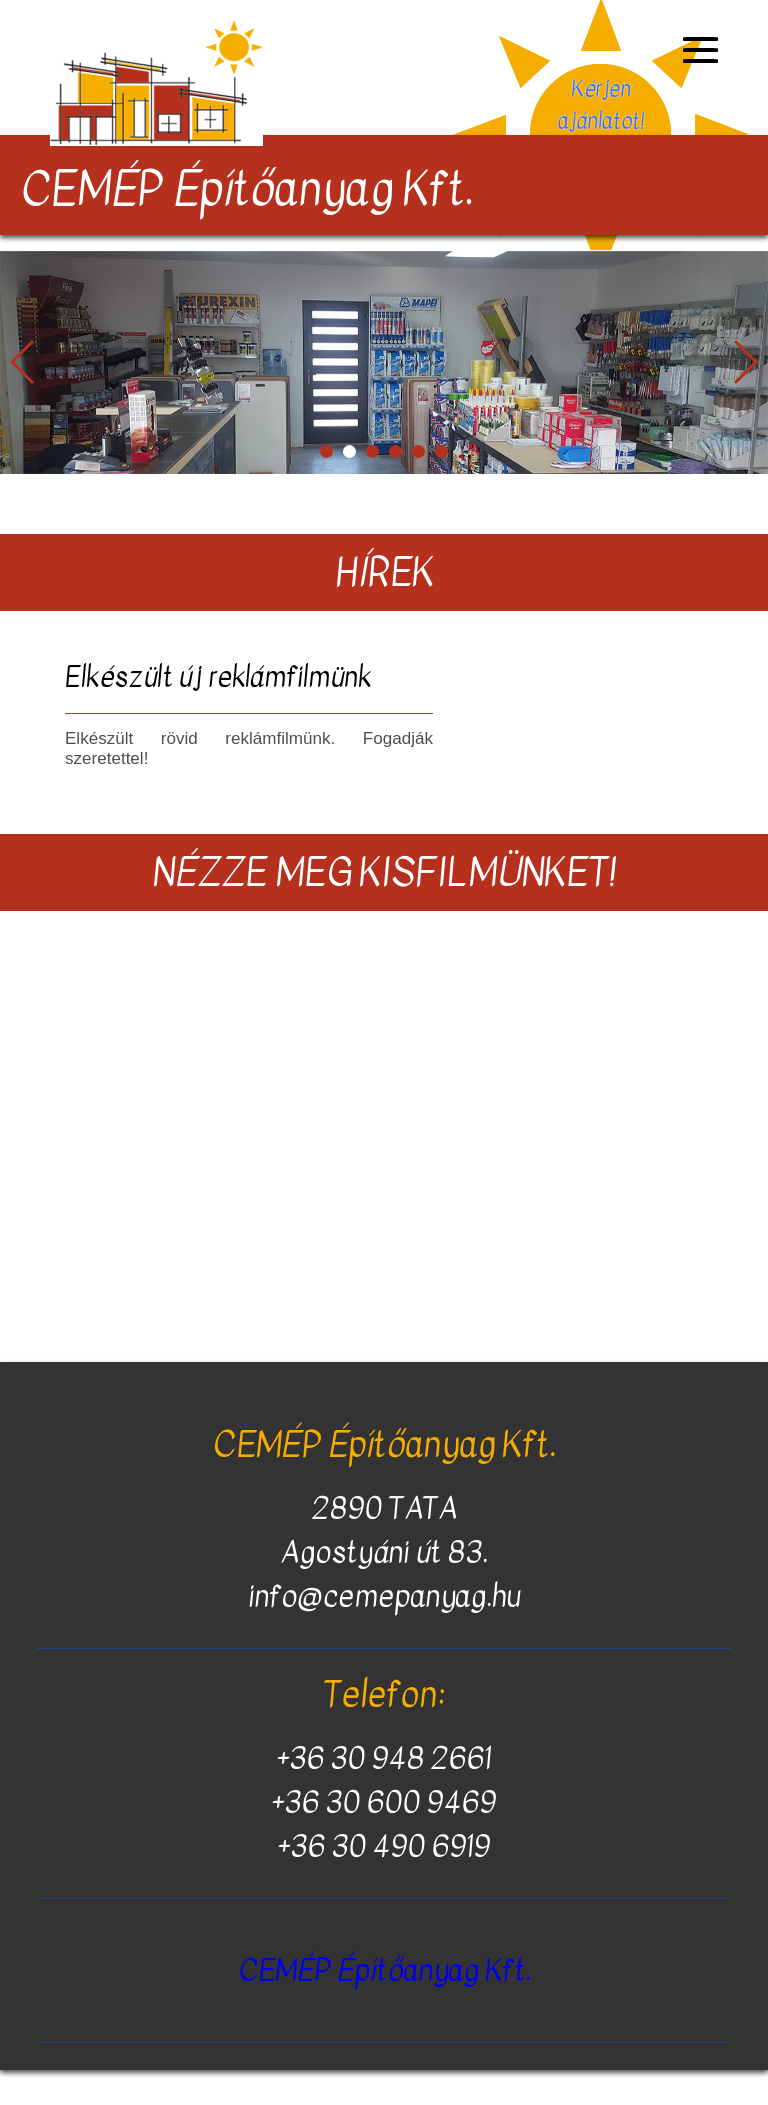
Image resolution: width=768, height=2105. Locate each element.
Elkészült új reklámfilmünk (218, 677)
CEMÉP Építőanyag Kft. (384, 1970)
